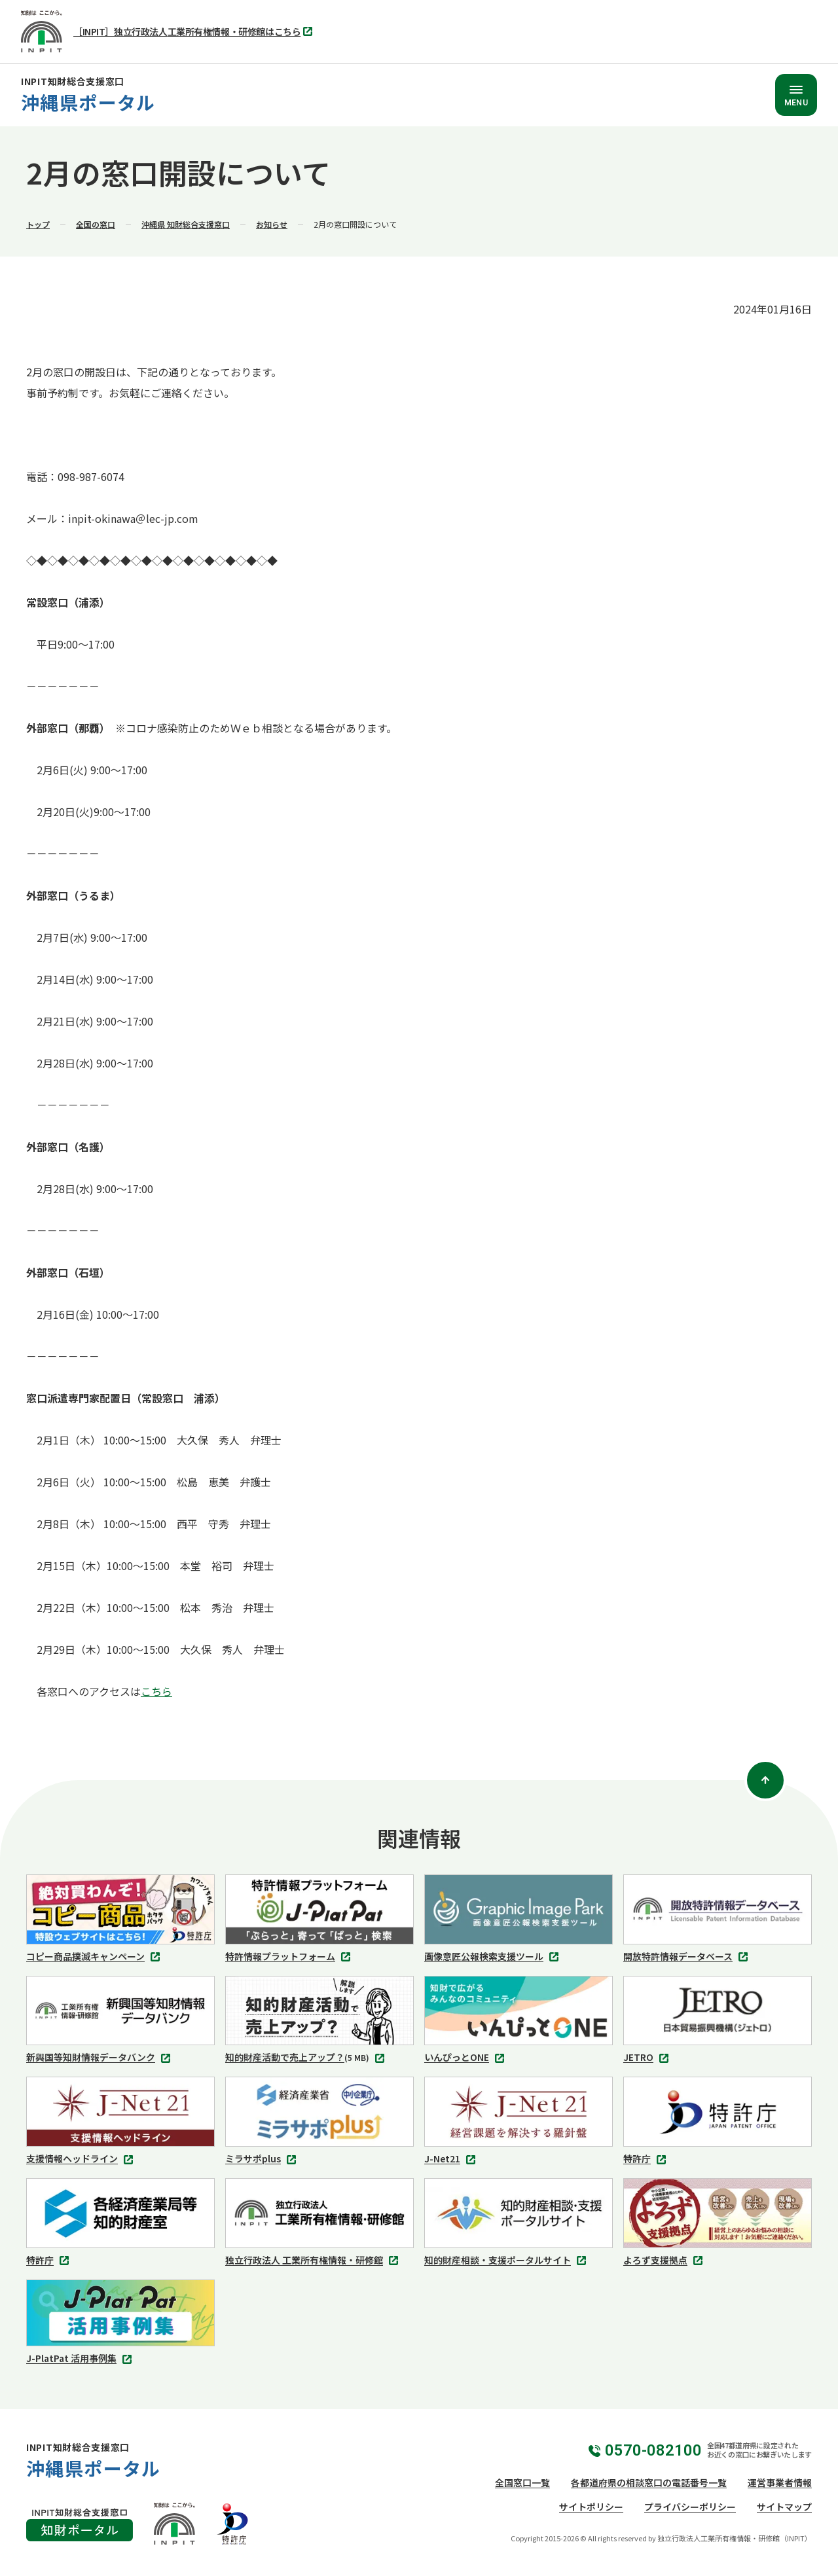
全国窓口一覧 (522, 2482)
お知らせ (271, 224)
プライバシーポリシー (690, 2506)
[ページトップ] (765, 1780)
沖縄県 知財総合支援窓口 (185, 224)
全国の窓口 (95, 224)
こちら (156, 1691)
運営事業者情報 (780, 2482)
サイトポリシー (591, 2506)
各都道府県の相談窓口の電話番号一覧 (649, 2482)
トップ (38, 224)
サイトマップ (784, 2506)
